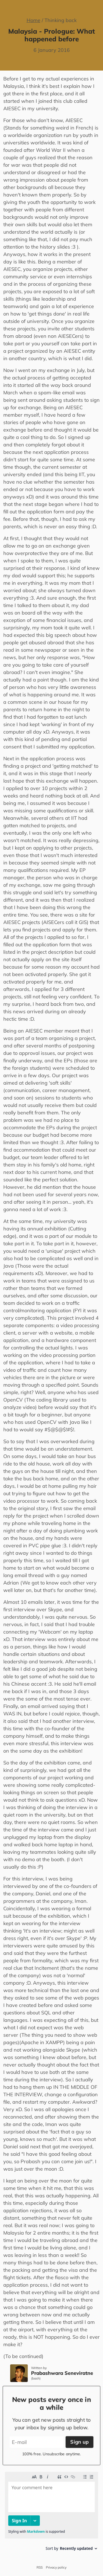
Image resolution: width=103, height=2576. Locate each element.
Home (33, 20)
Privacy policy (56, 2567)
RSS (40, 2567)
